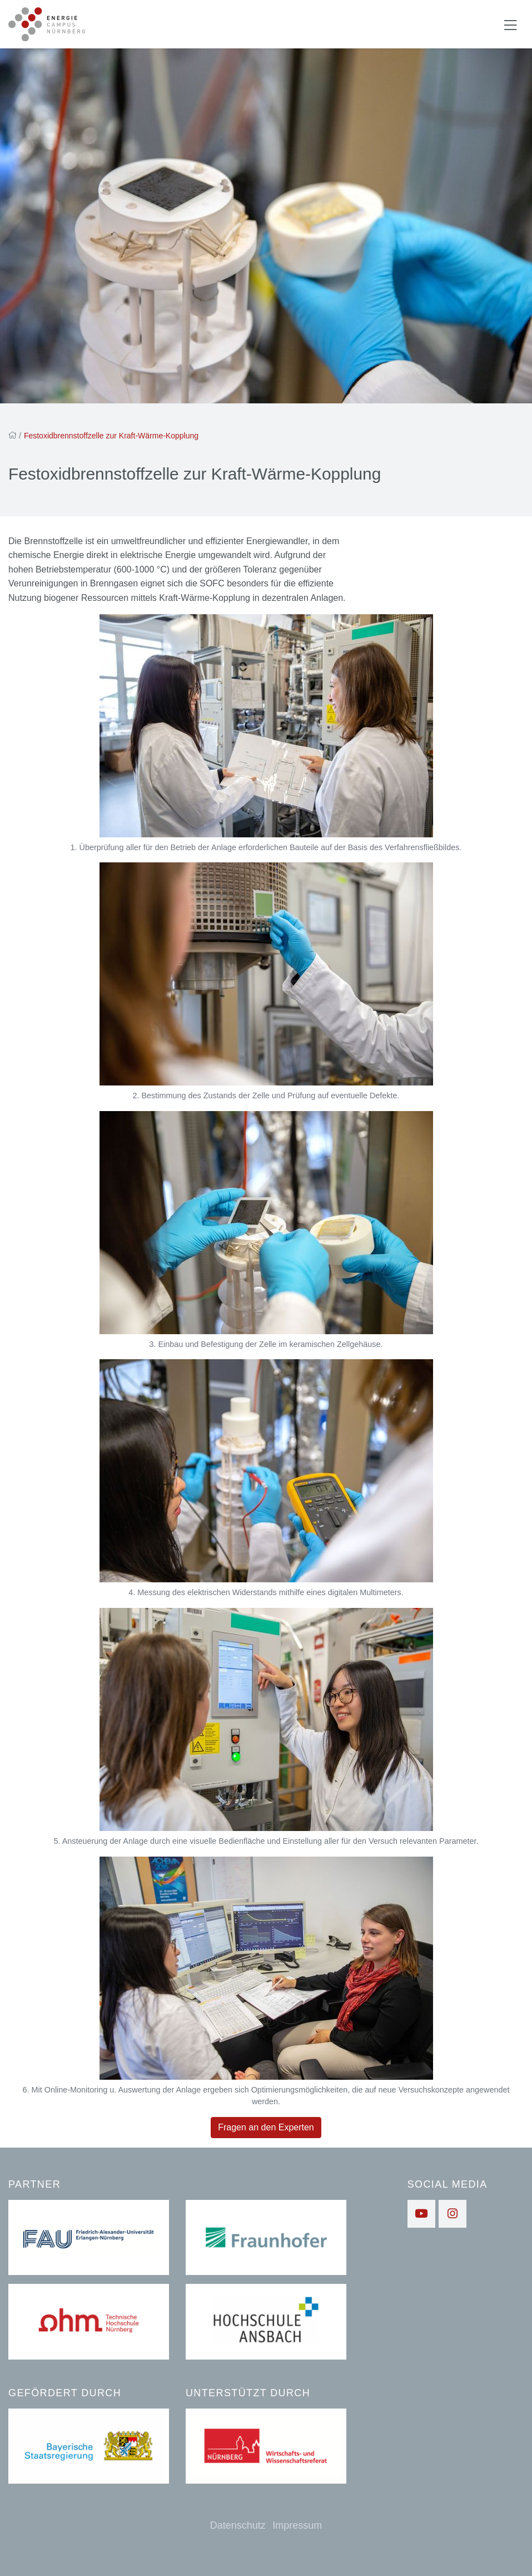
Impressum (297, 2525)
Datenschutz (238, 2525)
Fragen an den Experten (266, 2128)
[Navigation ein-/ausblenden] (510, 24)
